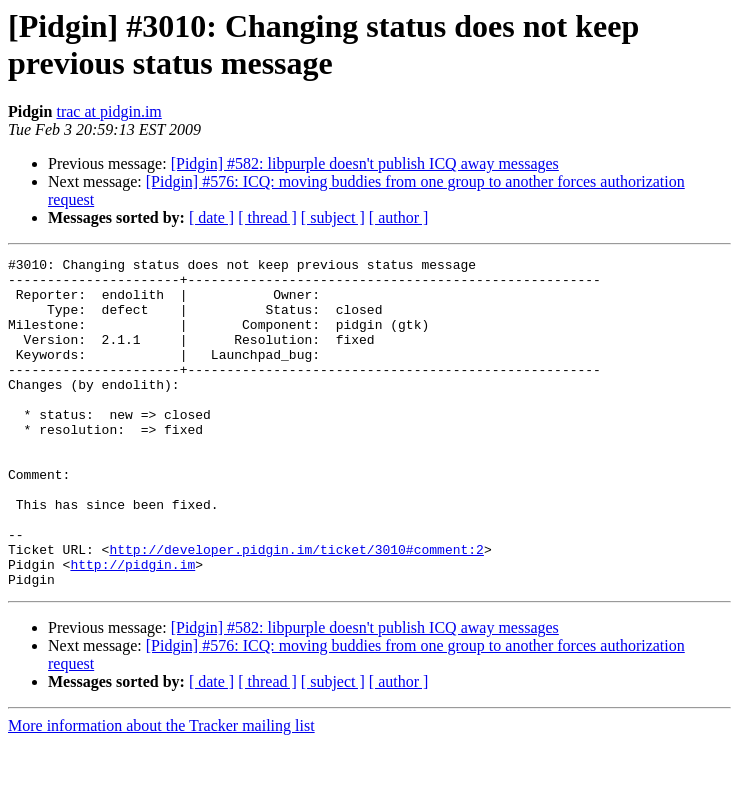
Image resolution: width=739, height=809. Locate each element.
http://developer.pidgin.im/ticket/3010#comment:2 (296, 609)
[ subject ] (333, 217)
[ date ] (211, 217)
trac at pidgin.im (108, 111)
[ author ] (399, 217)
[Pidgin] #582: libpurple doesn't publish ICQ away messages (365, 163)
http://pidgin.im (132, 627)
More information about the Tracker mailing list (161, 791)
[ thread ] (267, 217)
